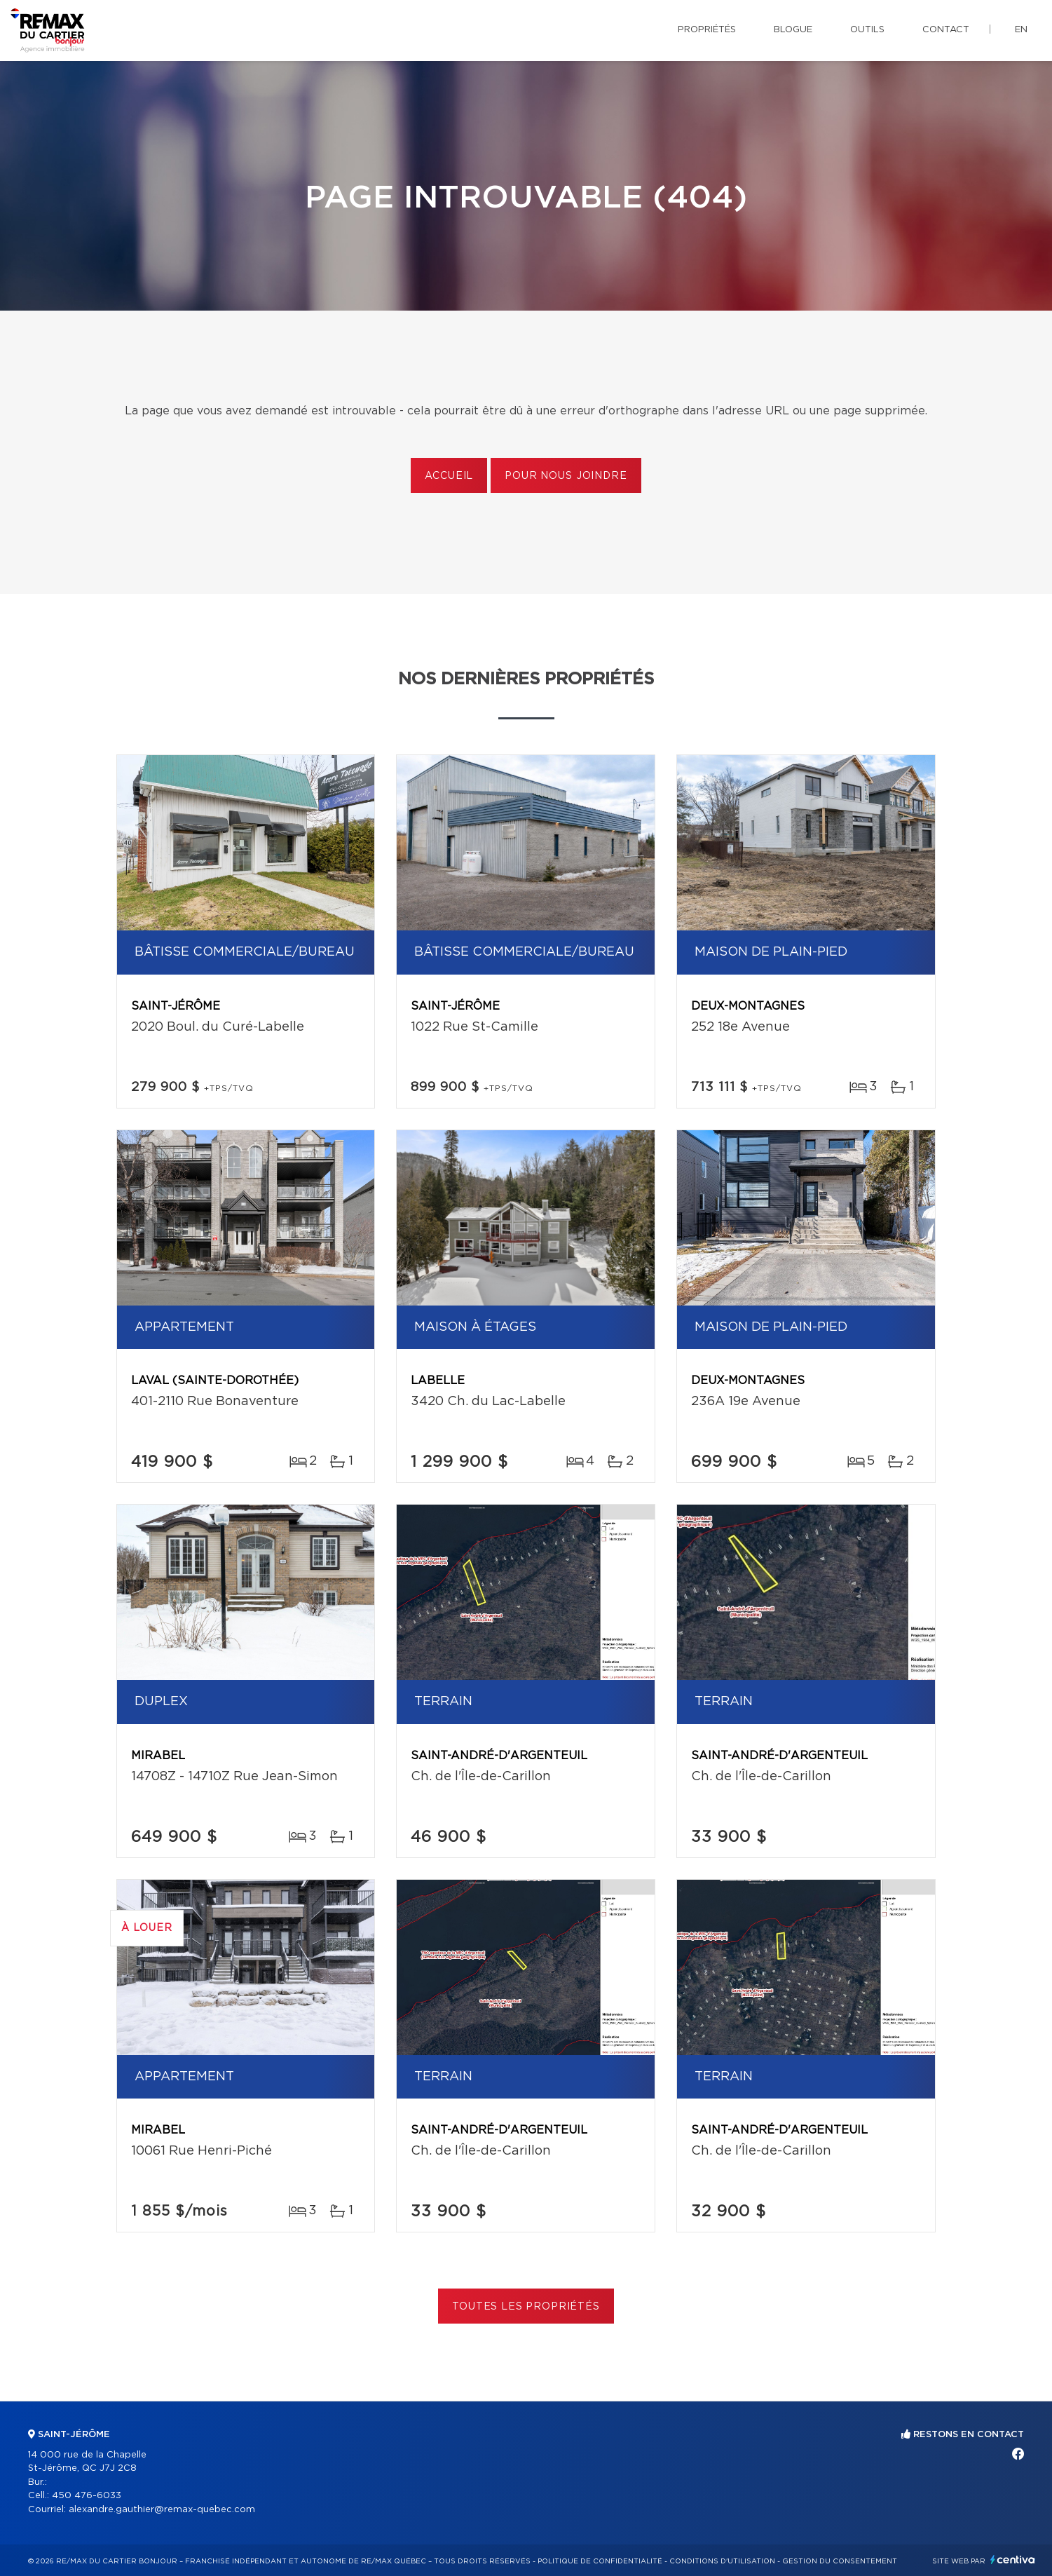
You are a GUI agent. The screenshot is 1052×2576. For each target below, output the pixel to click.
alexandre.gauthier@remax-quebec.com (162, 2509)
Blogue (793, 29)
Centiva (1012, 2559)
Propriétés (707, 29)
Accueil (449, 476)
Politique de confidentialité (600, 2561)
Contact (945, 29)
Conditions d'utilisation (722, 2561)
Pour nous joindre (566, 476)
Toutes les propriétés (526, 2307)
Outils (867, 29)
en (1021, 29)
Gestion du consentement (839, 2561)
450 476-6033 (86, 2495)
